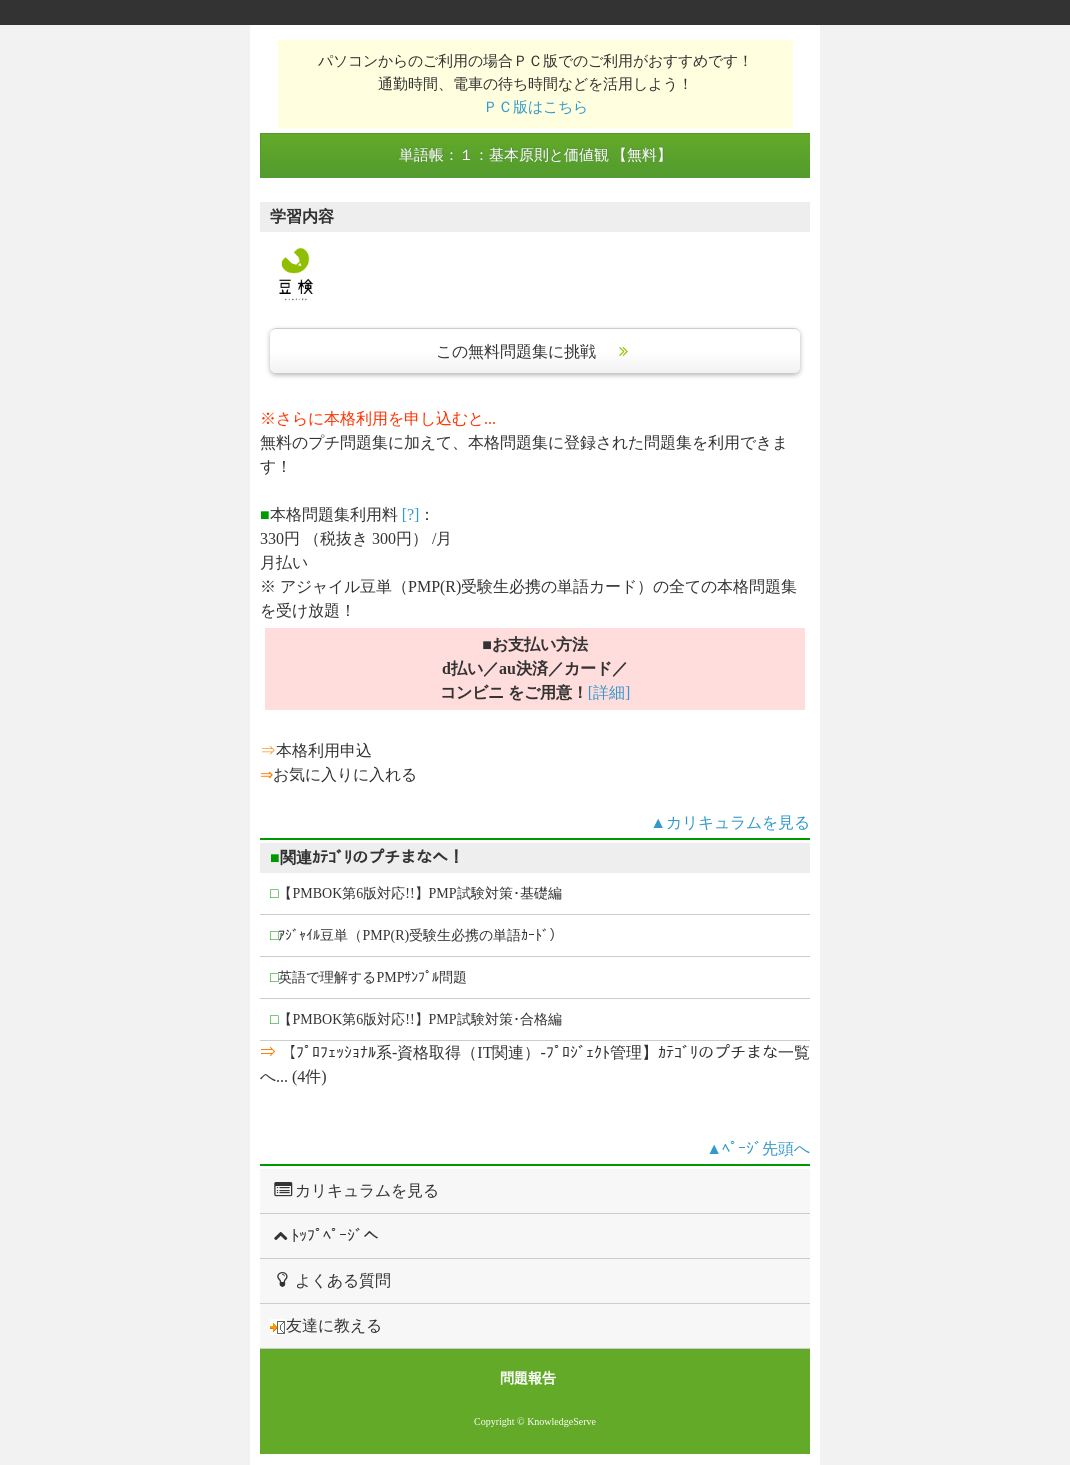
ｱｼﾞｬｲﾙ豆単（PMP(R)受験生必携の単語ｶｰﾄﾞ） (416, 935)
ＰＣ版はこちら (535, 106)
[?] (411, 514)
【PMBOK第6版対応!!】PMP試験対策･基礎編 (416, 893)
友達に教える (326, 1326)
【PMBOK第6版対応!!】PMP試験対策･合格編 (416, 1019)
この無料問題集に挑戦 (535, 351)
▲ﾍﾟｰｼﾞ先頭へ (758, 1148)
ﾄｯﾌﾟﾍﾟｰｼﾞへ (324, 1235)
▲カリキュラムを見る (730, 822)
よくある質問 (330, 1280)
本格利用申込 (324, 750)
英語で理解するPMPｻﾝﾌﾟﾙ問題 (369, 977)
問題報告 (528, 1378)
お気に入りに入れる (345, 774)
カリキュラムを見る (354, 1190)
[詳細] (609, 692)
